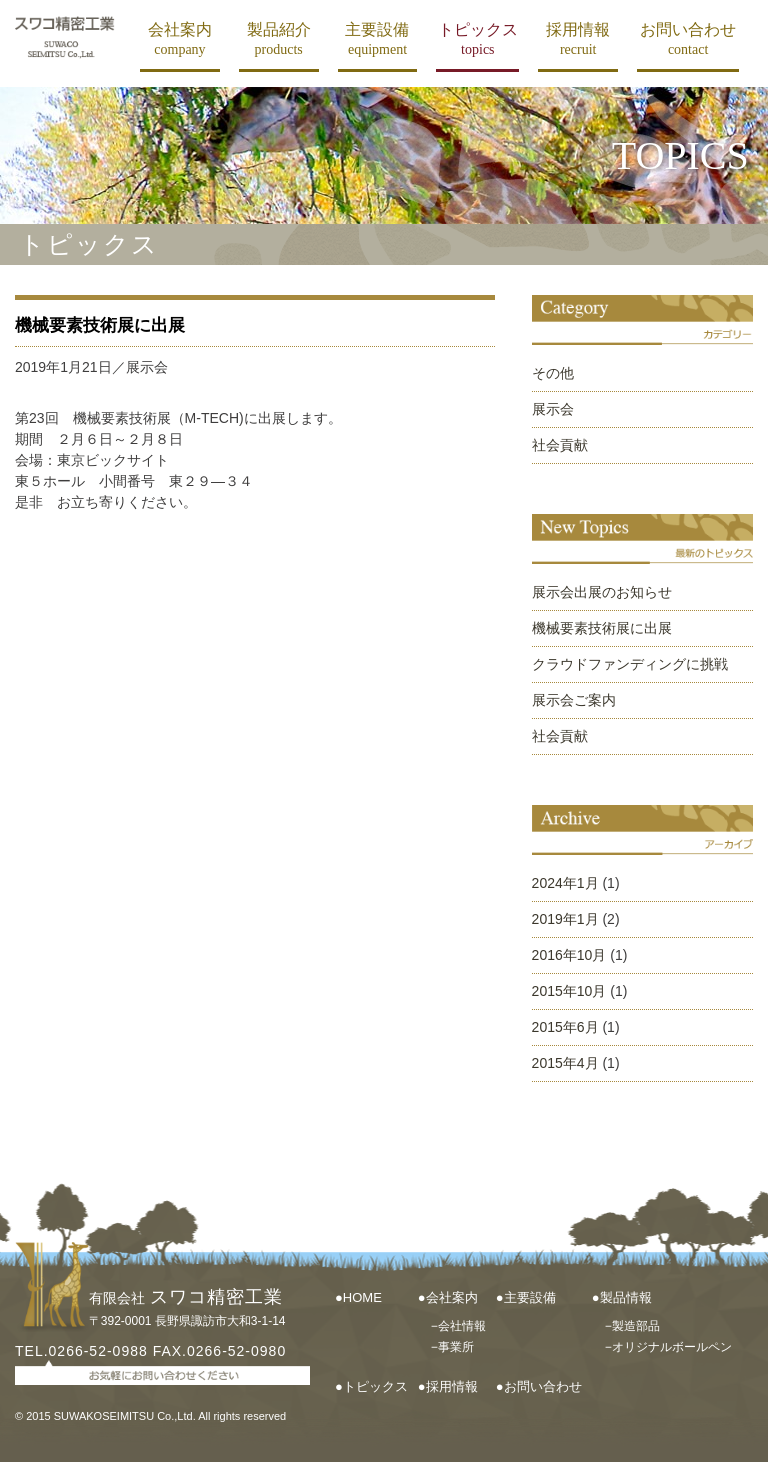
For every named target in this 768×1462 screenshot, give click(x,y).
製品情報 (626, 1297)
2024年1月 (565, 883)
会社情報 (462, 1326)
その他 (553, 373)
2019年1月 (565, 919)
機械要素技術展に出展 (100, 325)
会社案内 (180, 39)
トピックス (478, 39)
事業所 (456, 1347)
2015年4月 (565, 1063)
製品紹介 (279, 39)
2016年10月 (569, 955)
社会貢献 (560, 445)
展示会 (553, 409)
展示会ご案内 (574, 700)
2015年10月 (569, 991)
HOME (362, 1297)
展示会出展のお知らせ (602, 592)
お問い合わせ (688, 39)
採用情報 (578, 39)
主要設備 (377, 39)
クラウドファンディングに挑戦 (630, 664)
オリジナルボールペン (672, 1347)
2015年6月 (565, 1027)
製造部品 (636, 1326)
